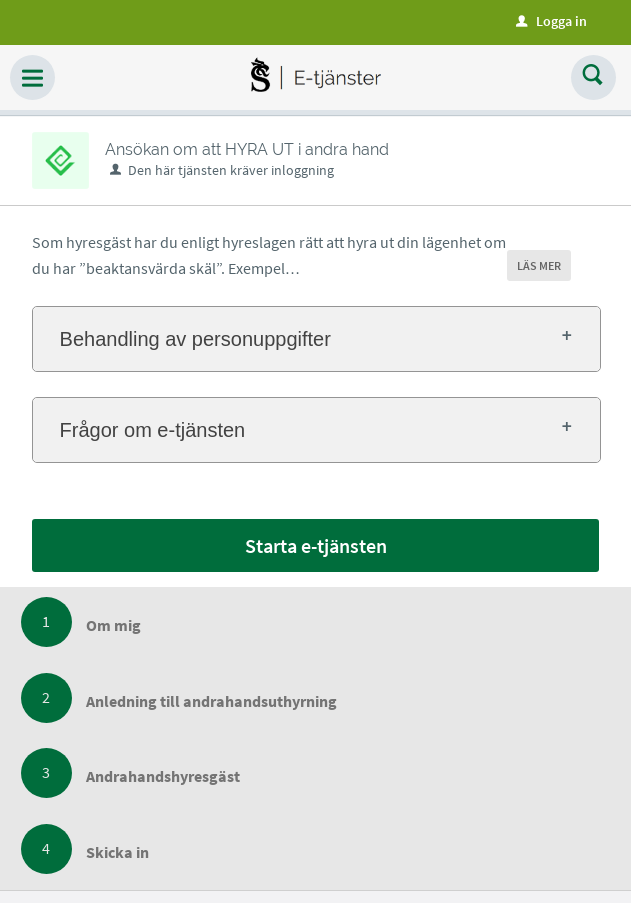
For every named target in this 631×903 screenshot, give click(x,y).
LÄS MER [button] (539, 265)
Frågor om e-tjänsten (153, 430)
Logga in (551, 21)
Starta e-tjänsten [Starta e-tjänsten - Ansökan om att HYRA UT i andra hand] (316, 545)
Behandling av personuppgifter (195, 339)
